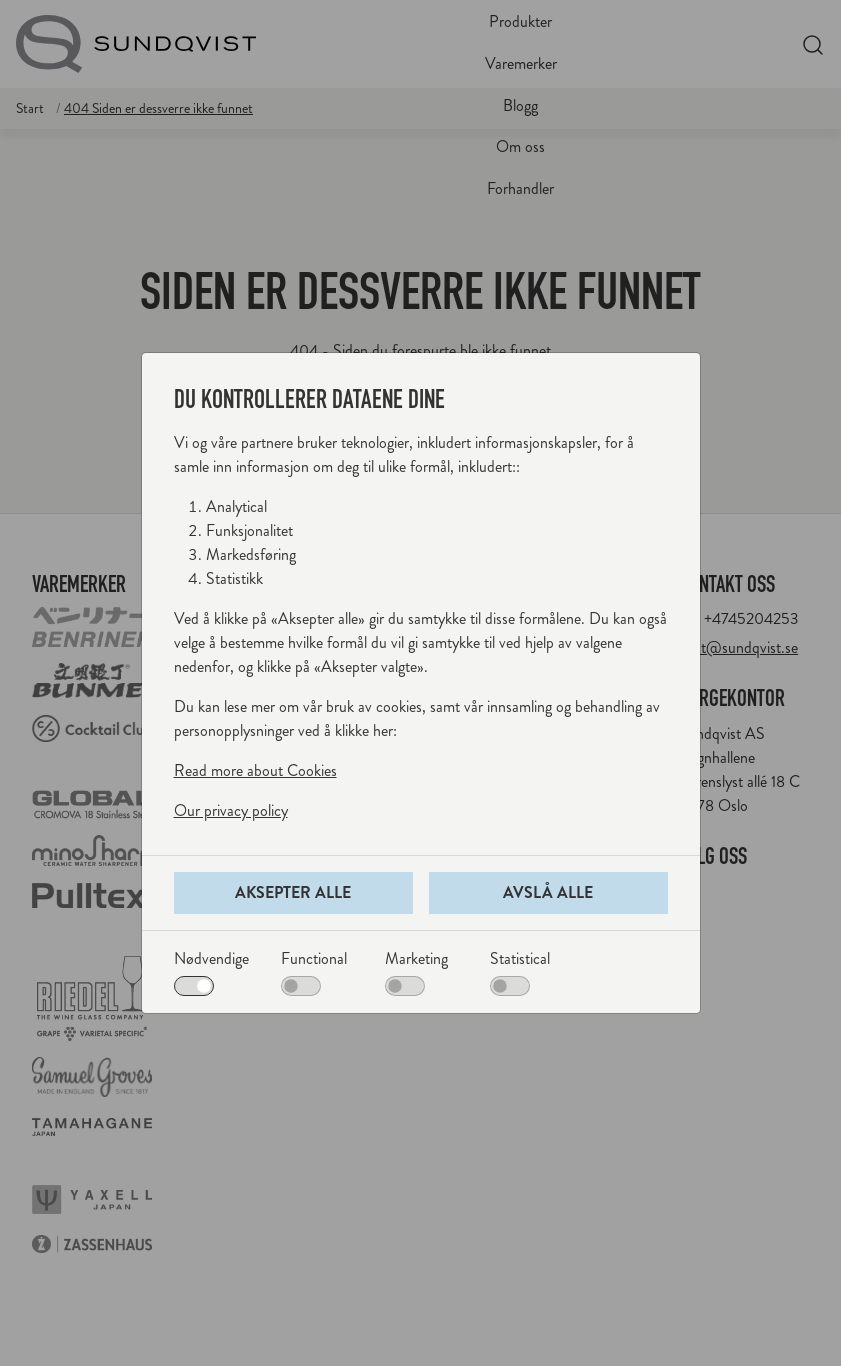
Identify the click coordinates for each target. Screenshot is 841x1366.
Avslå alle (548, 892)
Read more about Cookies (255, 770)
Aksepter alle (293, 892)
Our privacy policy (231, 810)
